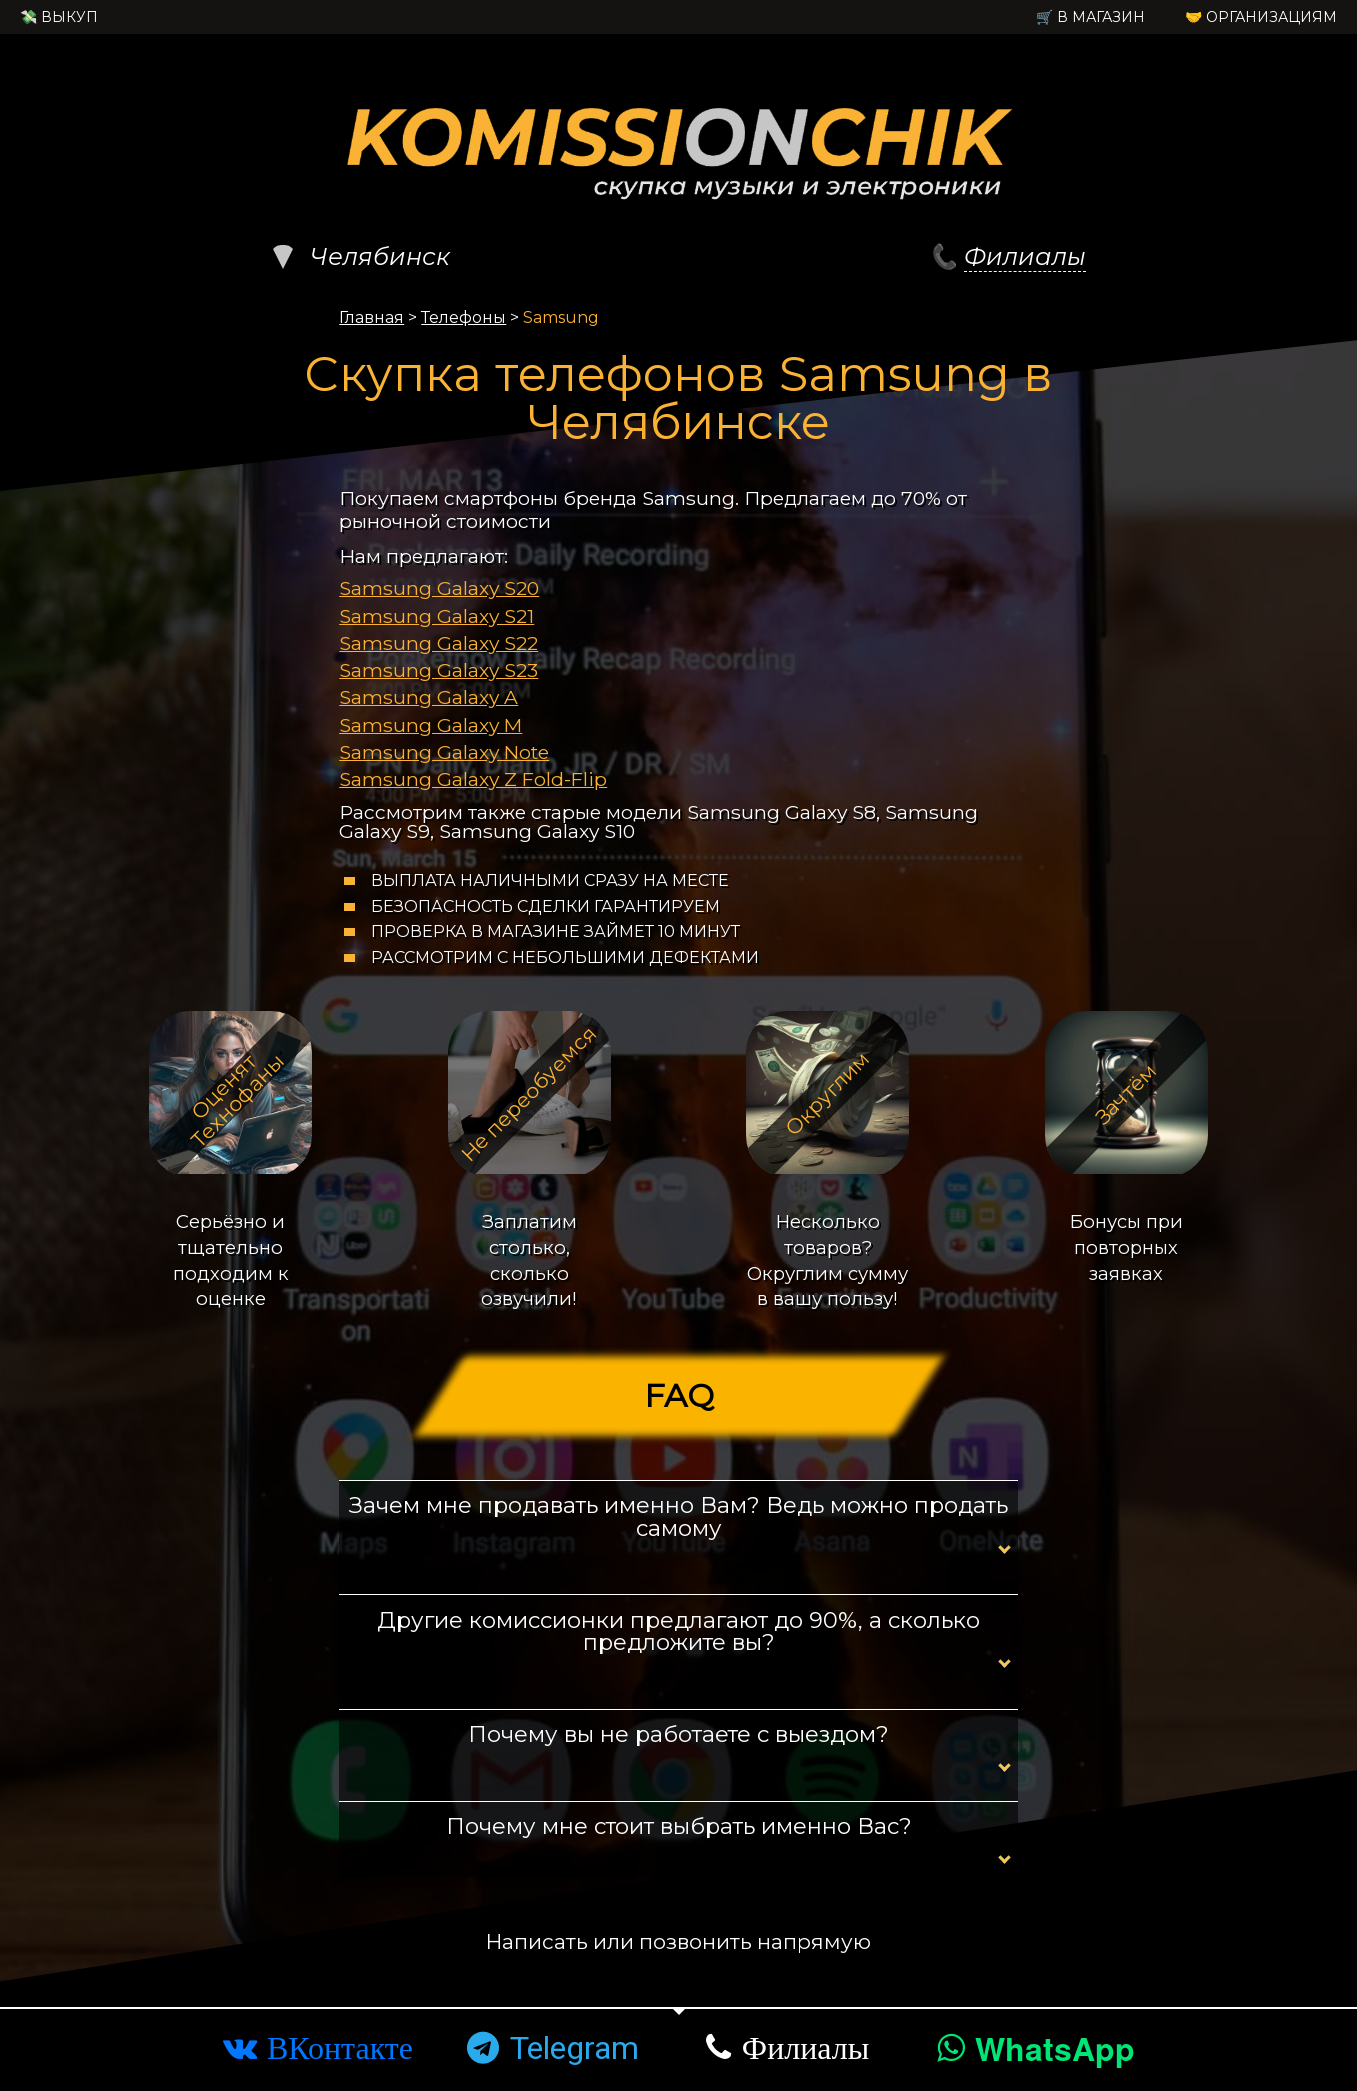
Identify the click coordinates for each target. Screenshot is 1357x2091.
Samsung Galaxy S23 (438, 670)
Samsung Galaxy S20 (439, 588)
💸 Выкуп (59, 17)
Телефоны (463, 317)
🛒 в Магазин (1090, 17)
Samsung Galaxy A (428, 697)
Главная (371, 317)
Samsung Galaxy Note (444, 752)
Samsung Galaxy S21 (436, 616)
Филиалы (1025, 256)
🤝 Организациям (1261, 17)
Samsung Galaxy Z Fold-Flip (473, 779)
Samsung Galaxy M (430, 725)
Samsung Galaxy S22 (438, 643)
